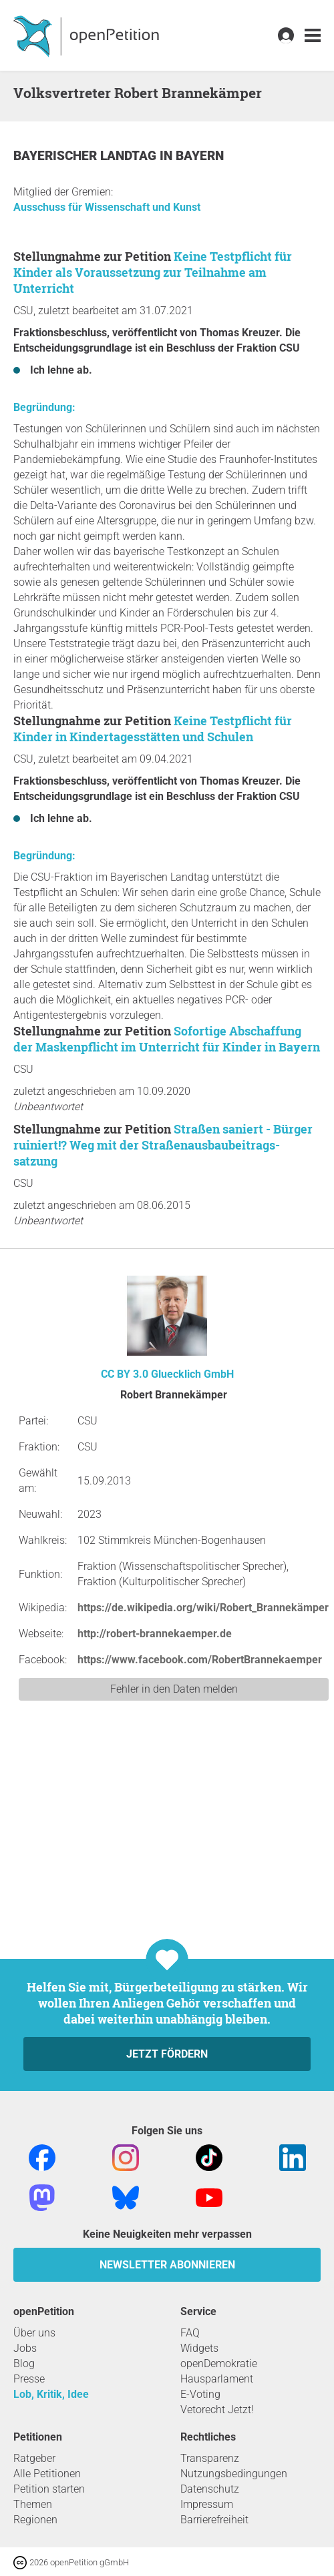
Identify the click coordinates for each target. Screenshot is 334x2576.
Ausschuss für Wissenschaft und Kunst (106, 207)
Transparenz (209, 2458)
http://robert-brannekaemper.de (154, 1633)
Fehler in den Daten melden (174, 1689)
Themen (32, 2504)
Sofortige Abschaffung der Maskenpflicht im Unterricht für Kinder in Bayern (166, 1039)
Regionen (35, 2519)
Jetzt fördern (167, 2054)
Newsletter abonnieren (167, 2264)
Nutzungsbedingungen (233, 2473)
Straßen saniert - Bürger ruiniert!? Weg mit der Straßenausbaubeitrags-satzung (163, 1145)
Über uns (34, 2332)
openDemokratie (218, 2363)
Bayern (200, 155)
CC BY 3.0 (124, 1374)
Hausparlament (216, 2379)
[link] (313, 35)
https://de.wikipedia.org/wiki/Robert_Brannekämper (203, 1607)
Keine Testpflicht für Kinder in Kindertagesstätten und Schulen (152, 729)
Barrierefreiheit (214, 2519)
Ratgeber (34, 2458)
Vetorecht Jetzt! (217, 2409)
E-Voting (200, 2394)
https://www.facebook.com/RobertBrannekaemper (199, 1659)
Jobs (25, 2348)
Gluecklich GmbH (192, 1374)
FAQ (190, 2332)
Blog (24, 2363)
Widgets (199, 2348)
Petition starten (49, 2489)
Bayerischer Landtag (86, 155)
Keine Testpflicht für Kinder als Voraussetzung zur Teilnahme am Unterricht (152, 272)
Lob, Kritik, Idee (51, 2394)
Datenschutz (209, 2489)
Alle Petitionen (47, 2473)
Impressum (206, 2504)
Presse (29, 2379)
